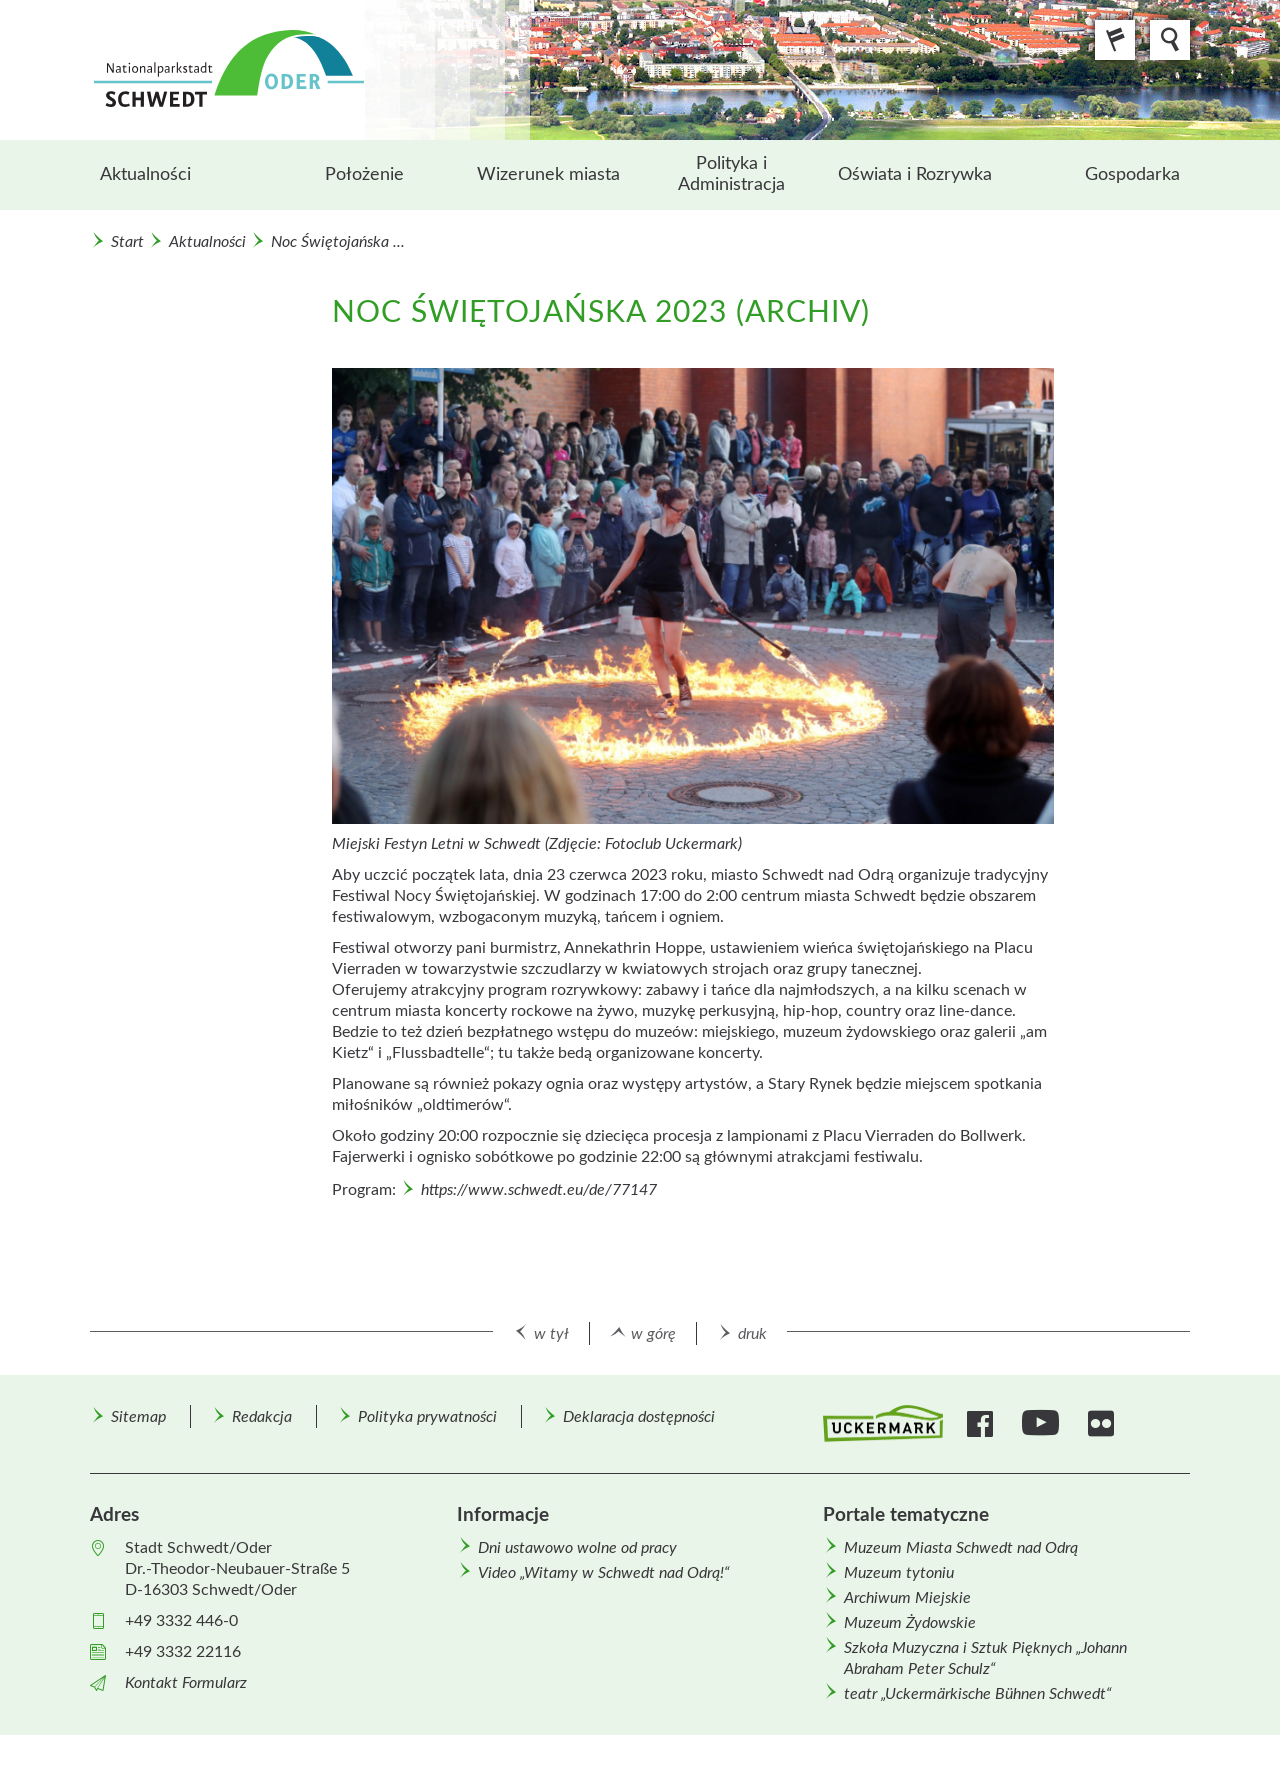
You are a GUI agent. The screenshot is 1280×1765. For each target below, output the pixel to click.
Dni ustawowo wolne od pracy (577, 1548)
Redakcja (262, 1417)
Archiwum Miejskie (907, 1598)
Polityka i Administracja (731, 174)
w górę (653, 1334)
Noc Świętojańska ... (338, 242)
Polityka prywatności (427, 1417)
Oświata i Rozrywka (915, 175)
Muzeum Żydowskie (910, 1623)
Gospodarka (1132, 175)
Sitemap (138, 1417)
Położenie (364, 175)
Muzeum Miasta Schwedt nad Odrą (961, 1548)
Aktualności (145, 175)
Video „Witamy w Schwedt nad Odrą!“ (604, 1573)
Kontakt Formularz (186, 1683)
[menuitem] (181, 175)
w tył (551, 1334)
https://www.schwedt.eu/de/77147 (539, 1190)
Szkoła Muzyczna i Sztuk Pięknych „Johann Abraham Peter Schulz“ (985, 1658)
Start (127, 242)
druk (752, 1334)
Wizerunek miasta (548, 175)
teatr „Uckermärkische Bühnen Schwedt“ (978, 1694)
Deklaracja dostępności (639, 1417)
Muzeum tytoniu (899, 1573)
